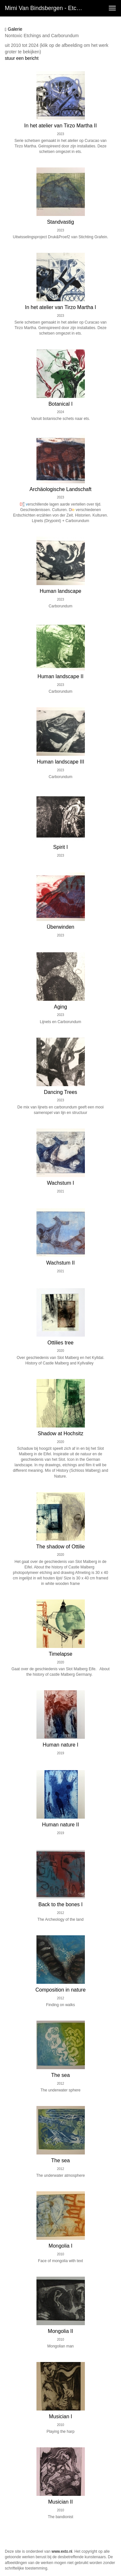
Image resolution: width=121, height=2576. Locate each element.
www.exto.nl (62, 2551)
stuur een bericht (21, 58)
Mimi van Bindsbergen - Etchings (46, 8)
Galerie (13, 29)
